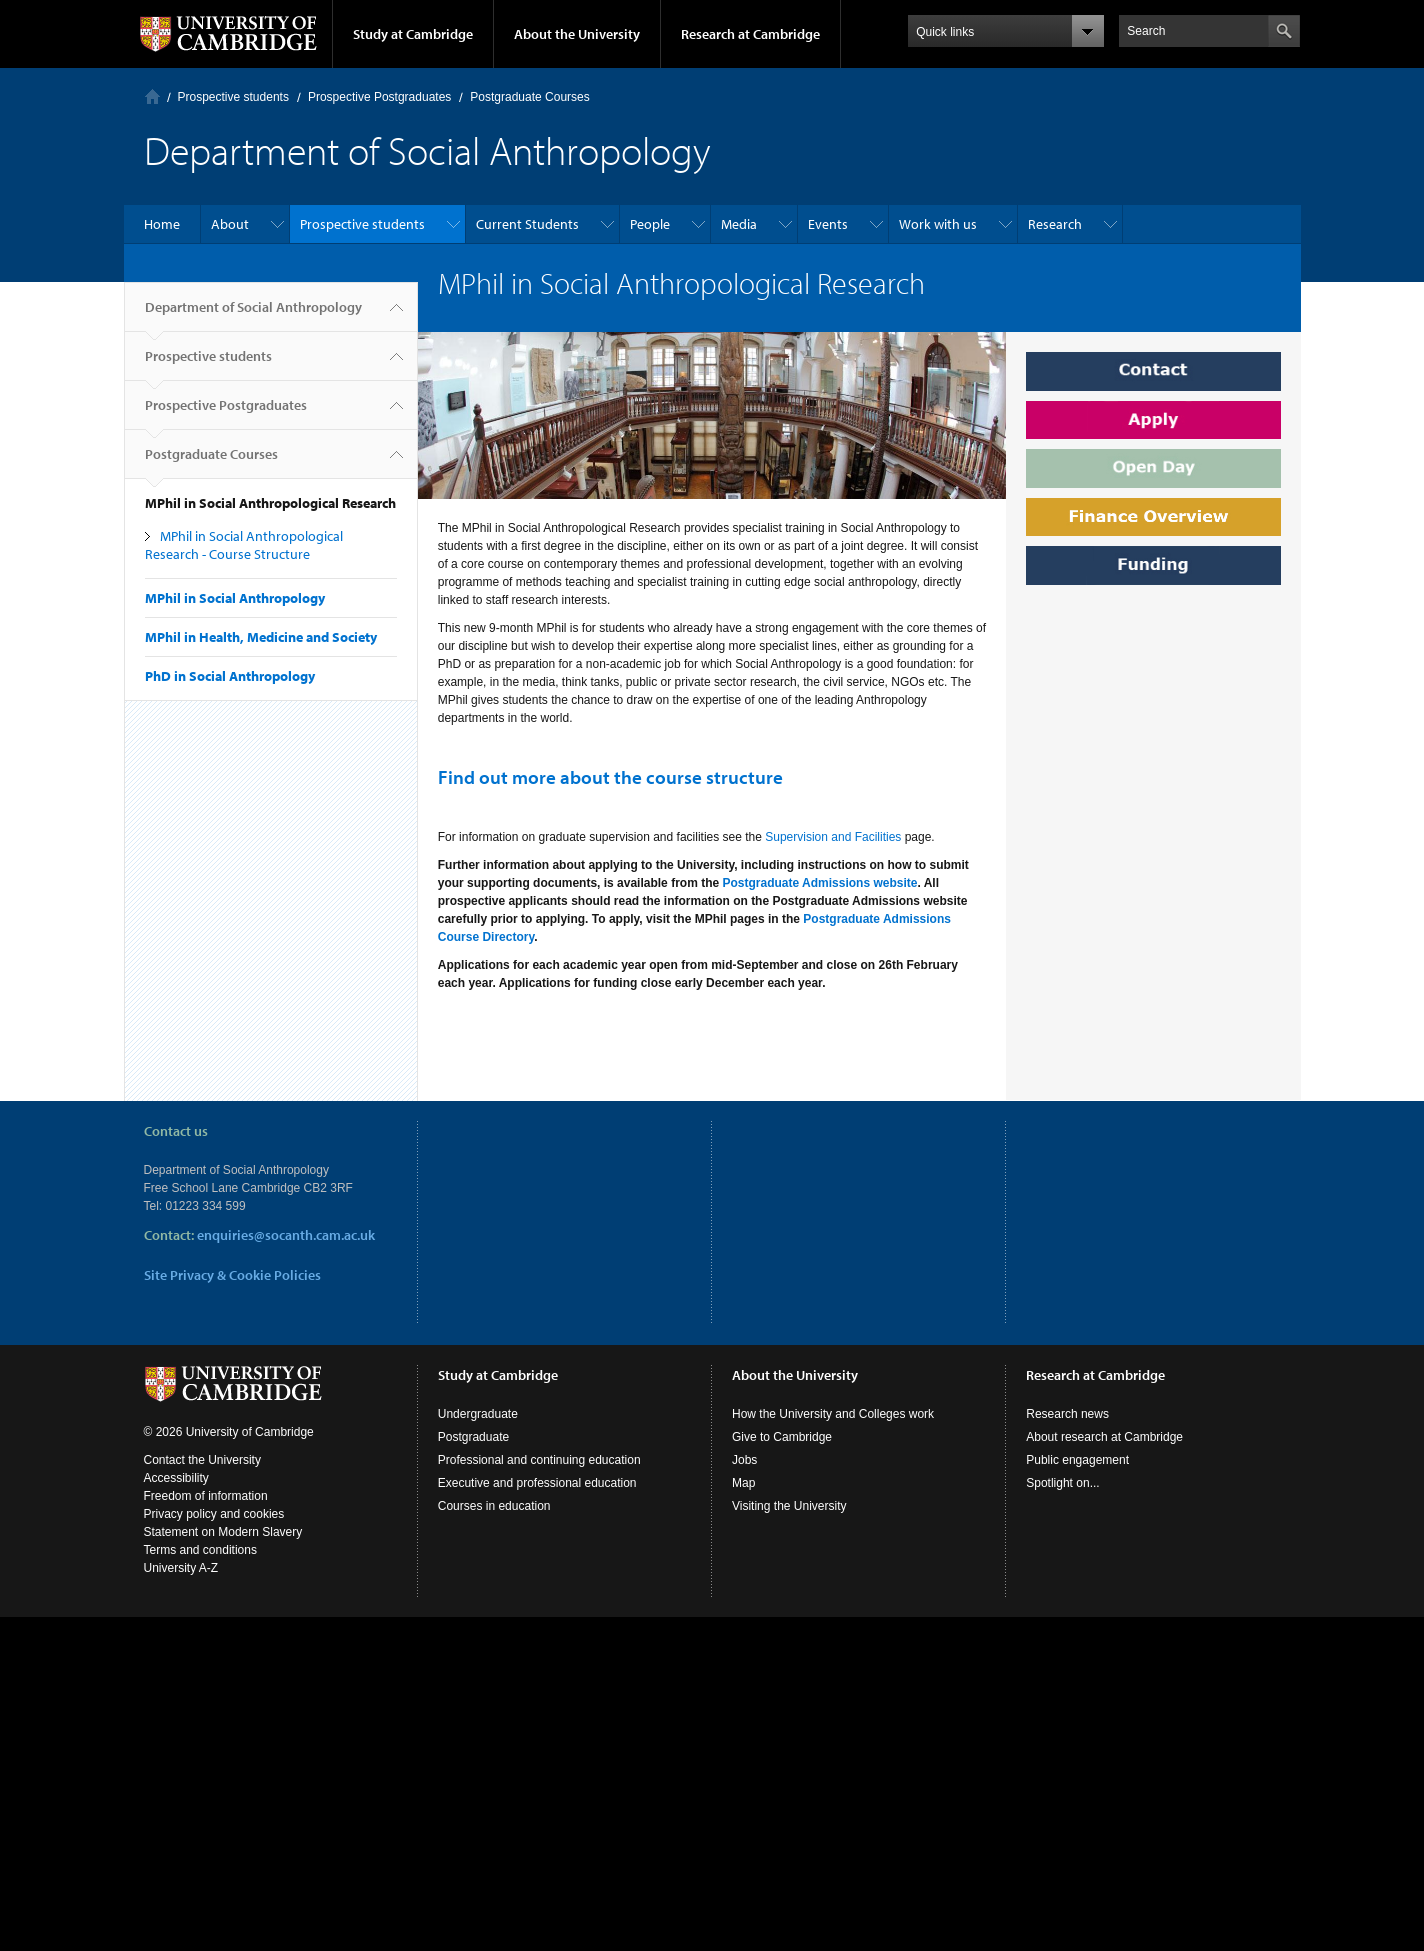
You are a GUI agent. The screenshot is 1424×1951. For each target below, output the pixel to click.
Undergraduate (478, 1414)
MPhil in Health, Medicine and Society (261, 637)
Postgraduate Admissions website (819, 883)
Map (743, 1483)
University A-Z (181, 1568)
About (230, 224)
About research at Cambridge (1104, 1437)
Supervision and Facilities (833, 837)
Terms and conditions (200, 1550)
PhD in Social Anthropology (230, 676)
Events (828, 224)
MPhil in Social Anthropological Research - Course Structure (244, 545)
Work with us (938, 224)
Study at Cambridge (413, 34)
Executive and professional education (537, 1483)
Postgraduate (473, 1437)
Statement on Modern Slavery (223, 1532)
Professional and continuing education (539, 1460)
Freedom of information (206, 1496)
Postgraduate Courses (529, 97)
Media (739, 224)
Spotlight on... (1062, 1483)
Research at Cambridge (750, 34)
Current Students (527, 224)
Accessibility (176, 1478)
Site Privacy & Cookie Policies (232, 1275)
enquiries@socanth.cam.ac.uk (286, 1235)
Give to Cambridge (782, 1437)
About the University (577, 34)
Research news (1067, 1414)
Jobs (744, 1460)
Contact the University (202, 1460)
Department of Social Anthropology (253, 315)
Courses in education (494, 1506)
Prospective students (233, 97)
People (650, 224)
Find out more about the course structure (610, 777)
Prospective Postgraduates (379, 97)
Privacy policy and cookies (214, 1514)
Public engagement (1077, 1460)
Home (152, 96)
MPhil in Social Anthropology (235, 598)
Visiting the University (789, 1506)
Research (1055, 224)
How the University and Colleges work (833, 1414)
